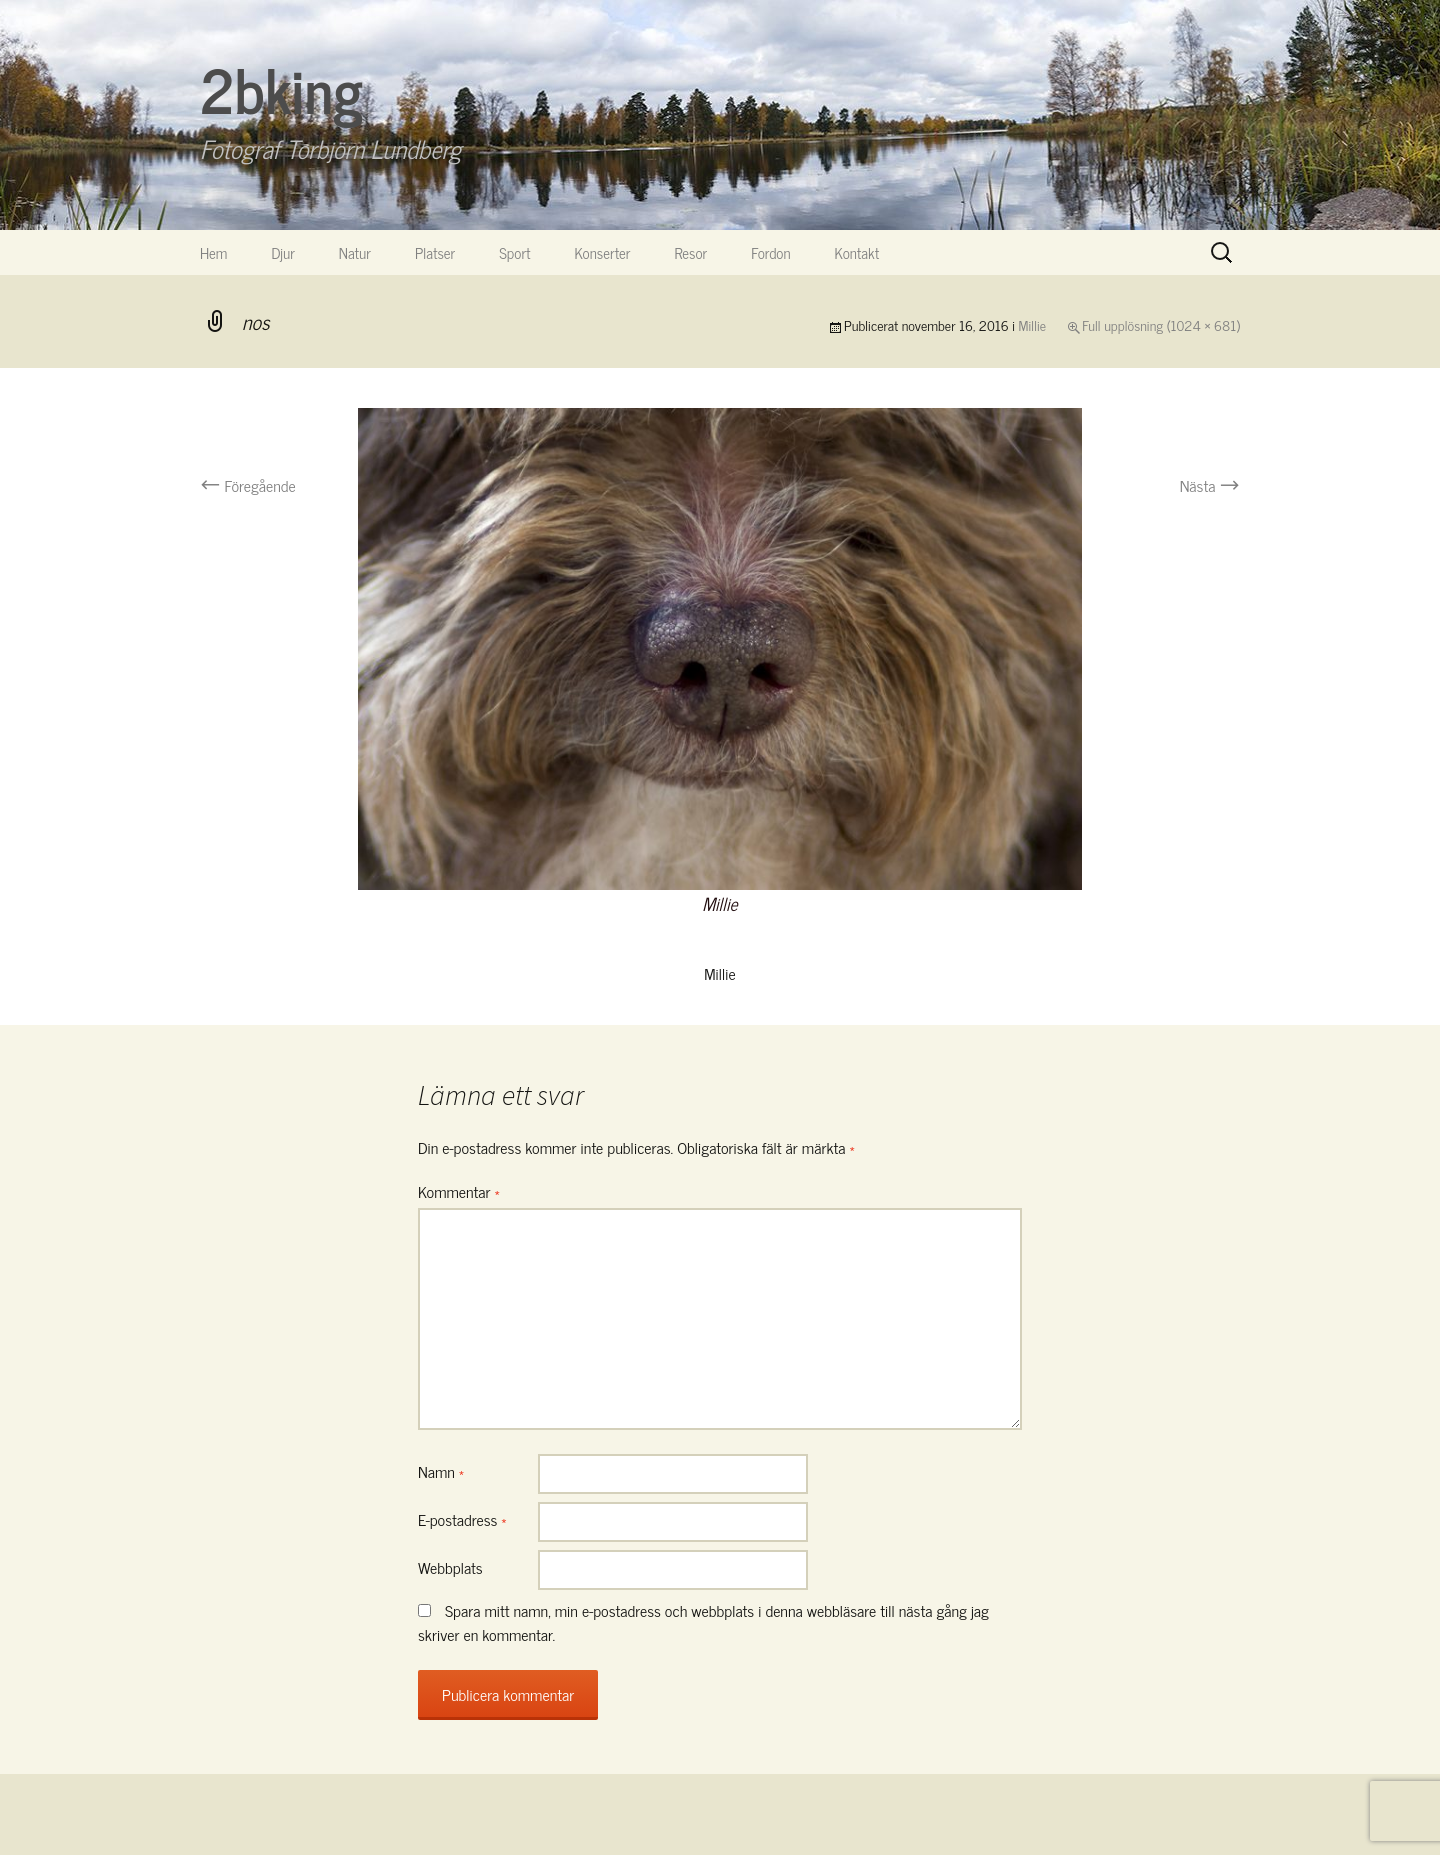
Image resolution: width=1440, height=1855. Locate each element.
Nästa (1210, 485)
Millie (1033, 324)
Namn (441, 1471)
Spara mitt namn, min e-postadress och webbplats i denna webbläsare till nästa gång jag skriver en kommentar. (703, 1622)
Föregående (248, 485)
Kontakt (857, 252)
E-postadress (462, 1519)
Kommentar (459, 1191)
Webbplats (450, 1567)
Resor (691, 252)
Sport (514, 252)
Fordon (770, 252)
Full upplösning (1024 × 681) (1161, 324)
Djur (282, 252)
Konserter (603, 252)
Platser (435, 252)
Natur (355, 252)
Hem (213, 252)
